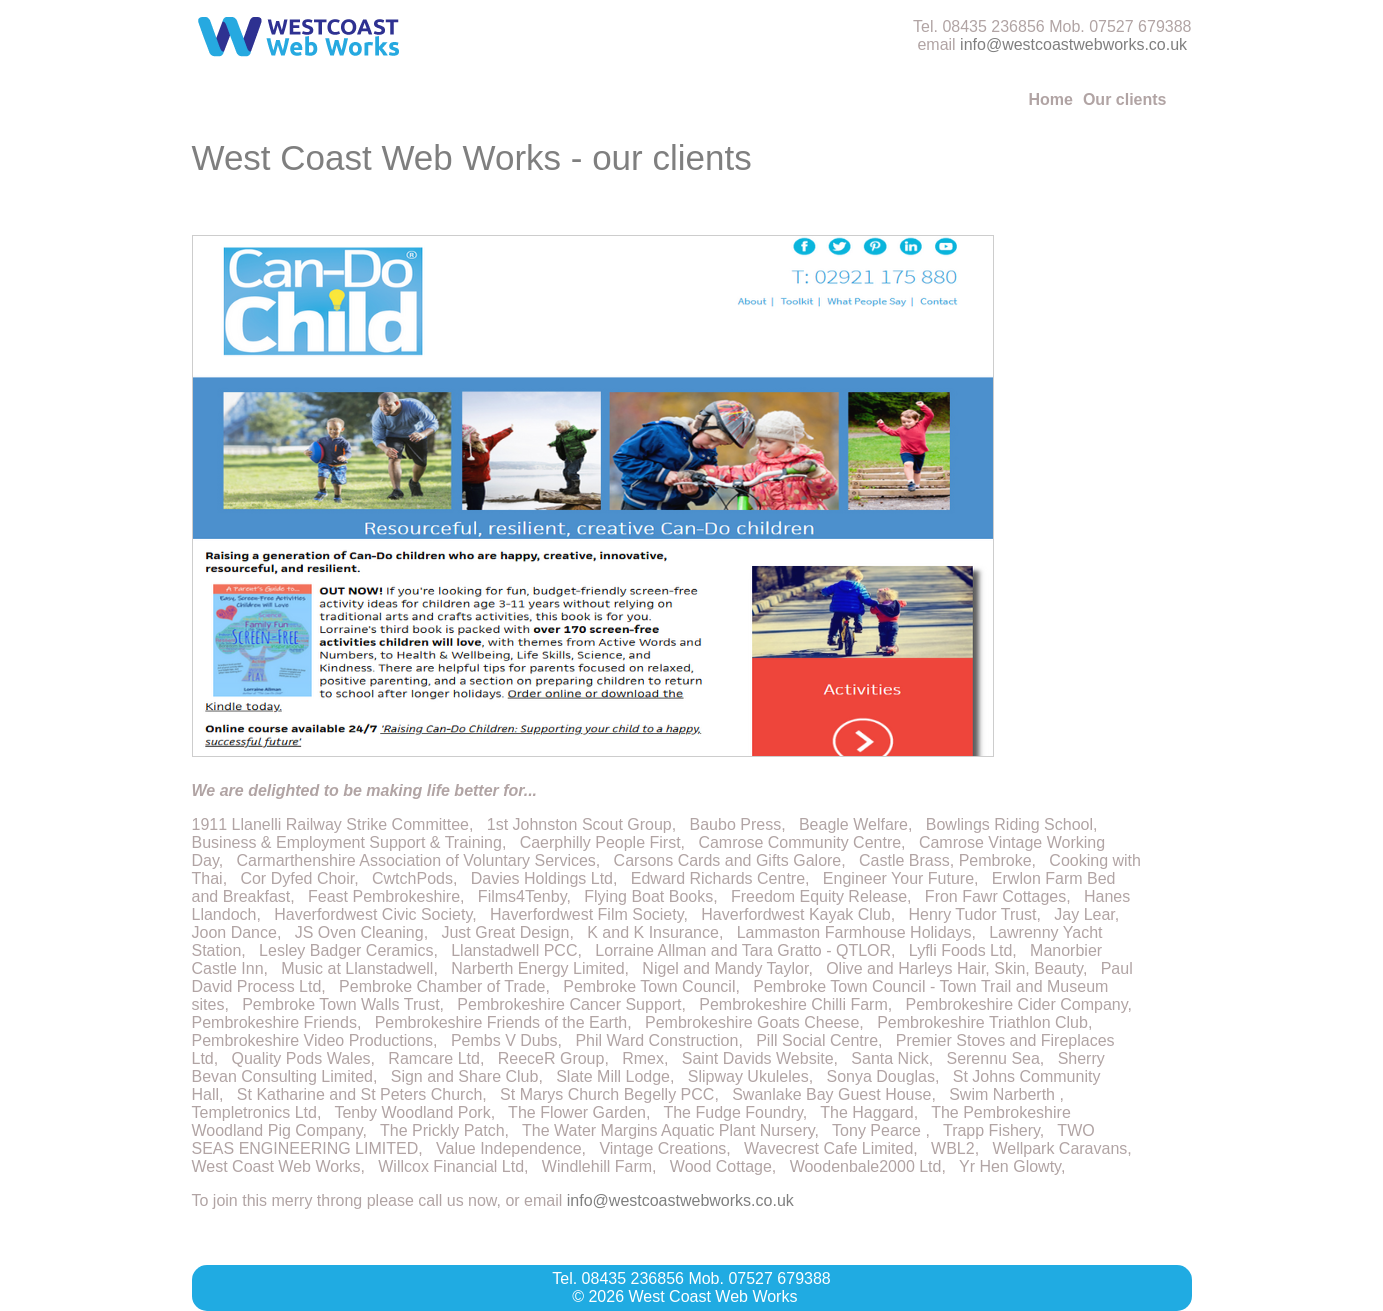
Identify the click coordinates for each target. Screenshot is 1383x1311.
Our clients (1125, 99)
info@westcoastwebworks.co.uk (1073, 44)
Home (1050, 99)
